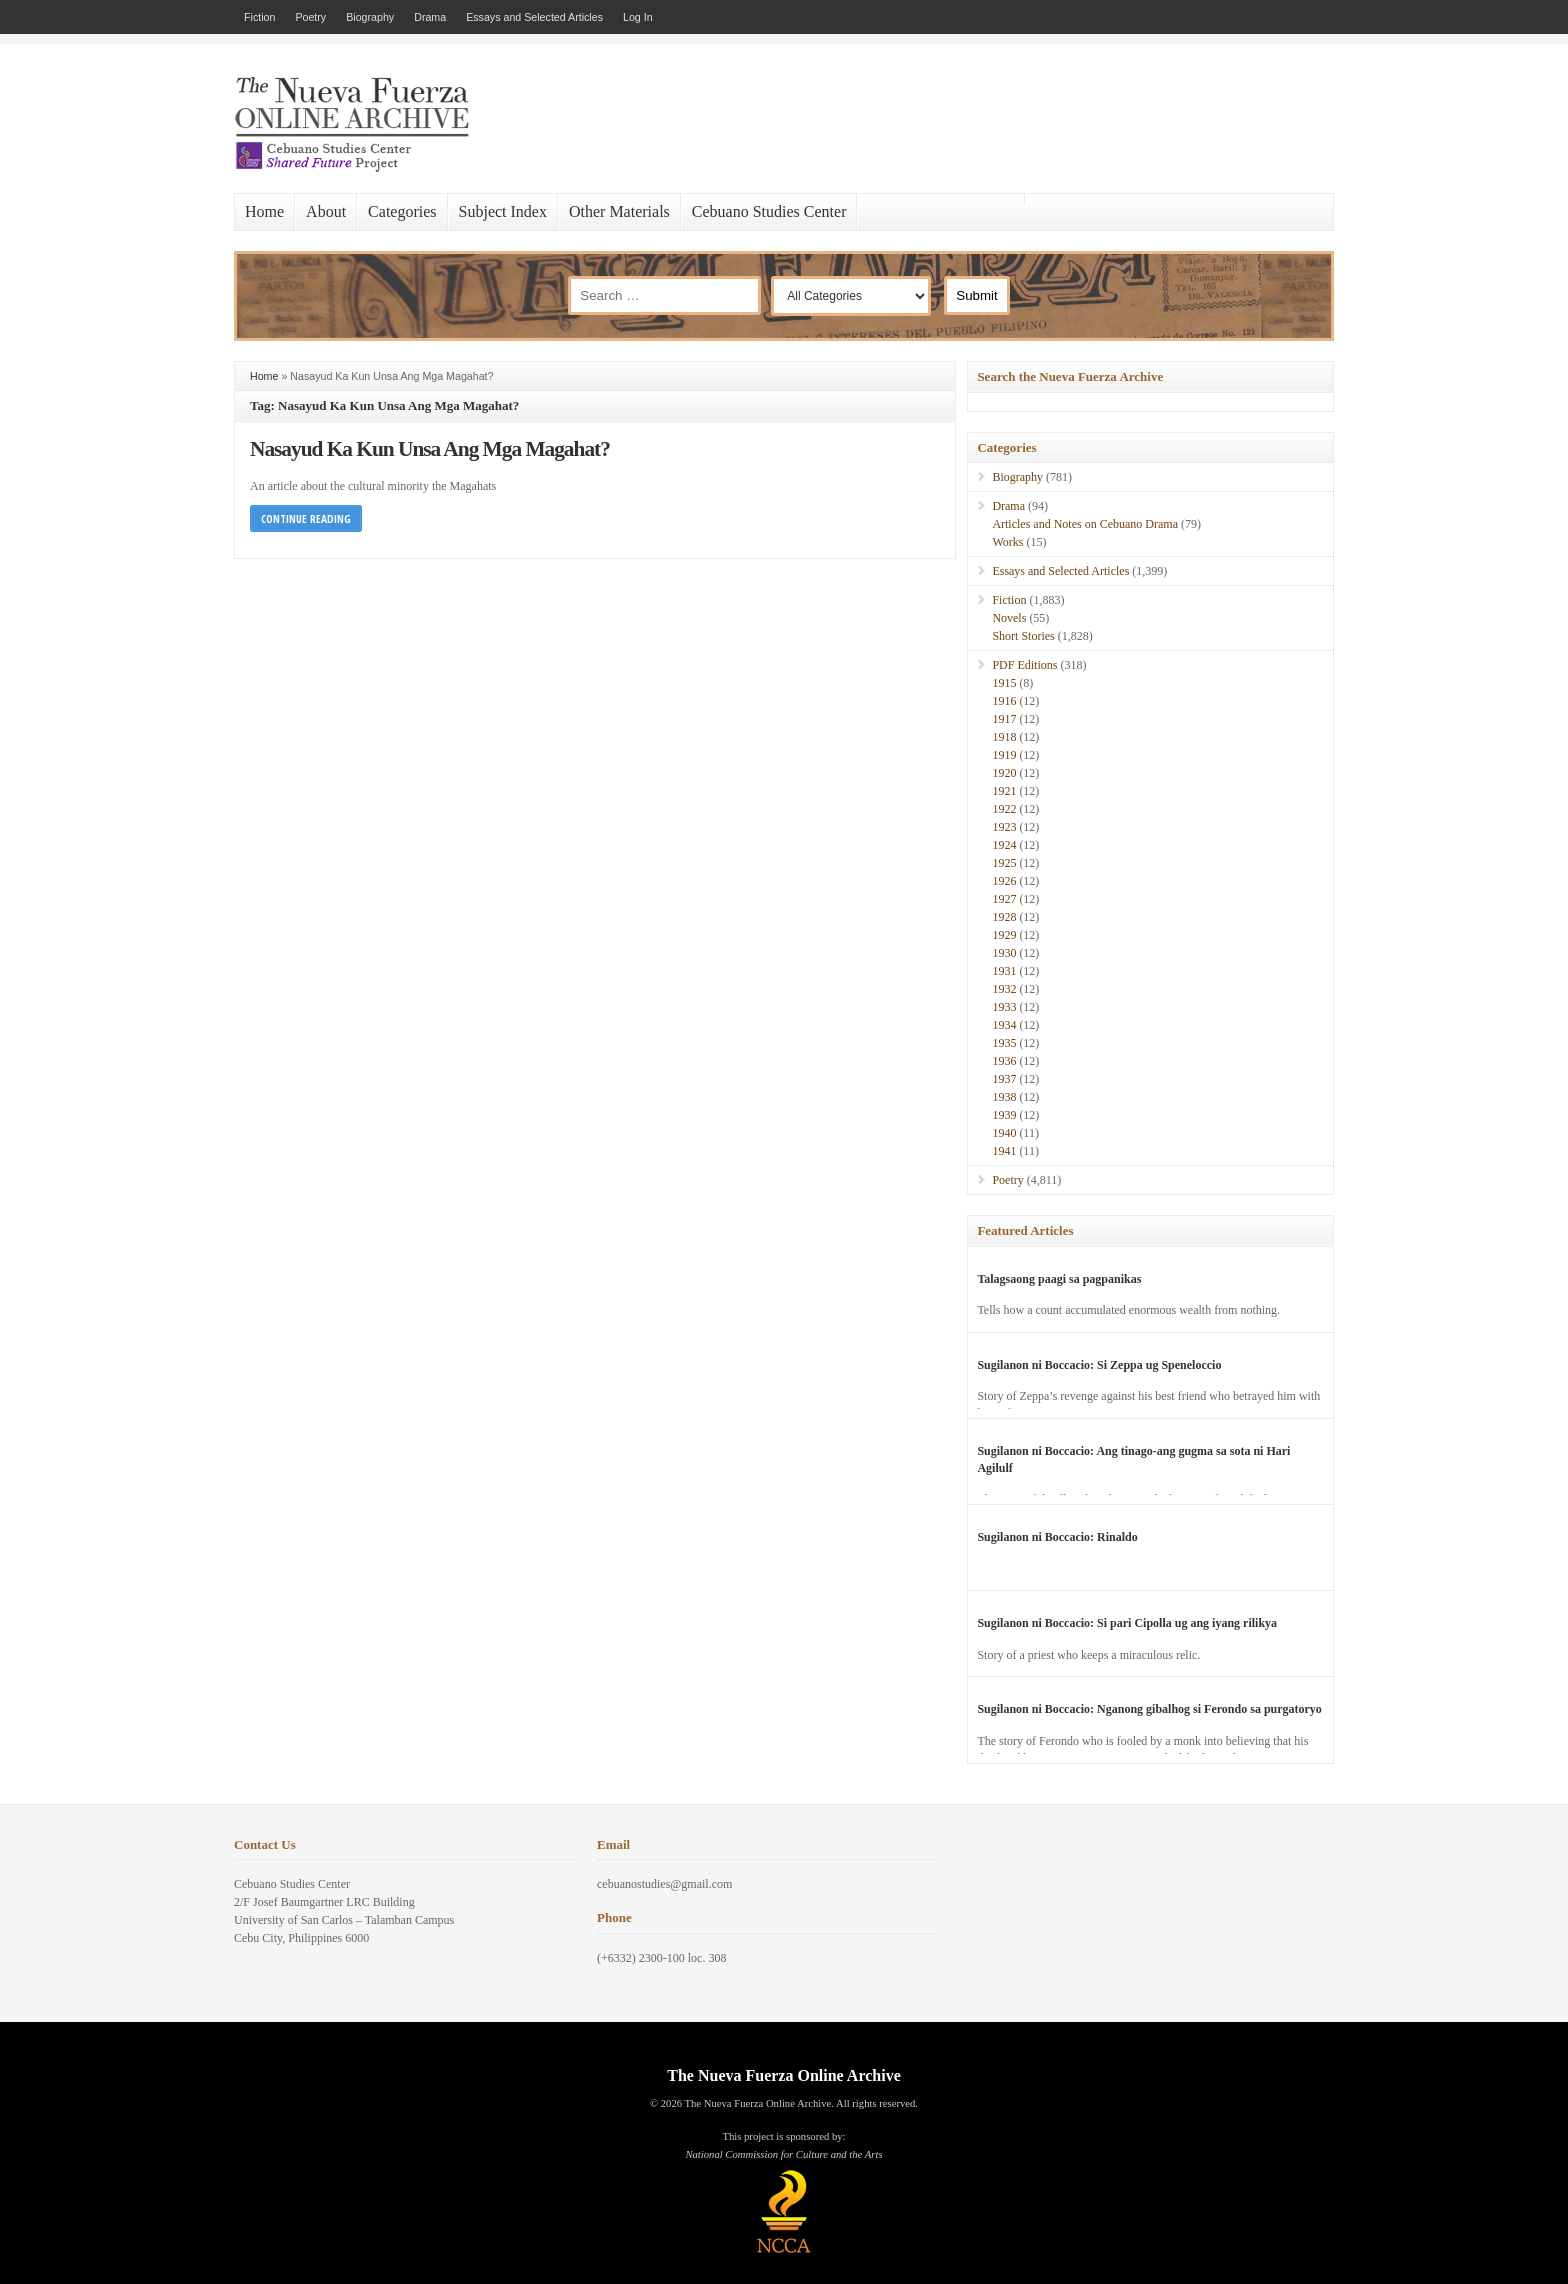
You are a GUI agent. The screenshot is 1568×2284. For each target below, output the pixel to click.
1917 (1004, 719)
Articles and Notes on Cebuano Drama (1085, 524)
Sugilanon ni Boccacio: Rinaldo (1057, 1537)
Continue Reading (306, 518)
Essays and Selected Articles (534, 17)
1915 (1004, 683)
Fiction (259, 17)
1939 (1004, 1115)
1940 (1004, 1133)
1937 (1004, 1079)
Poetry (310, 17)
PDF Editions (1024, 665)
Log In (638, 17)
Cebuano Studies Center (769, 211)
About (326, 211)
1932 (1004, 989)
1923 (1004, 827)
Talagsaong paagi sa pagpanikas (1059, 1279)
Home (264, 211)
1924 (1004, 845)
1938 (1004, 1097)
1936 (1004, 1061)
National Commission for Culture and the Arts (783, 2154)
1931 (1004, 971)
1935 (1004, 1043)
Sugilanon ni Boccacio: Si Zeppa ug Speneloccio (1099, 1365)
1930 (1004, 953)
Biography (370, 17)
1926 (1004, 881)
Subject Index (503, 211)
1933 (1004, 1007)
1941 (1004, 1151)
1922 (1004, 809)
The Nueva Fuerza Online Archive (783, 2075)
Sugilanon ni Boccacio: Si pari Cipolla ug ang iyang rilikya (1127, 1623)
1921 (1004, 791)
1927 (1004, 899)
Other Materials (619, 211)
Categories (402, 211)
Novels (1009, 618)
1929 (1004, 935)
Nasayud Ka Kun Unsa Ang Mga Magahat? (430, 449)
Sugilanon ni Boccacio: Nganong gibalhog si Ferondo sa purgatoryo (1149, 1709)
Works (1007, 542)
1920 (1004, 773)
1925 (1004, 863)
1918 (1004, 737)
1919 (1004, 755)
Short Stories (1023, 636)
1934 (1004, 1025)
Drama (430, 17)
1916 (1004, 701)
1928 (1004, 917)
